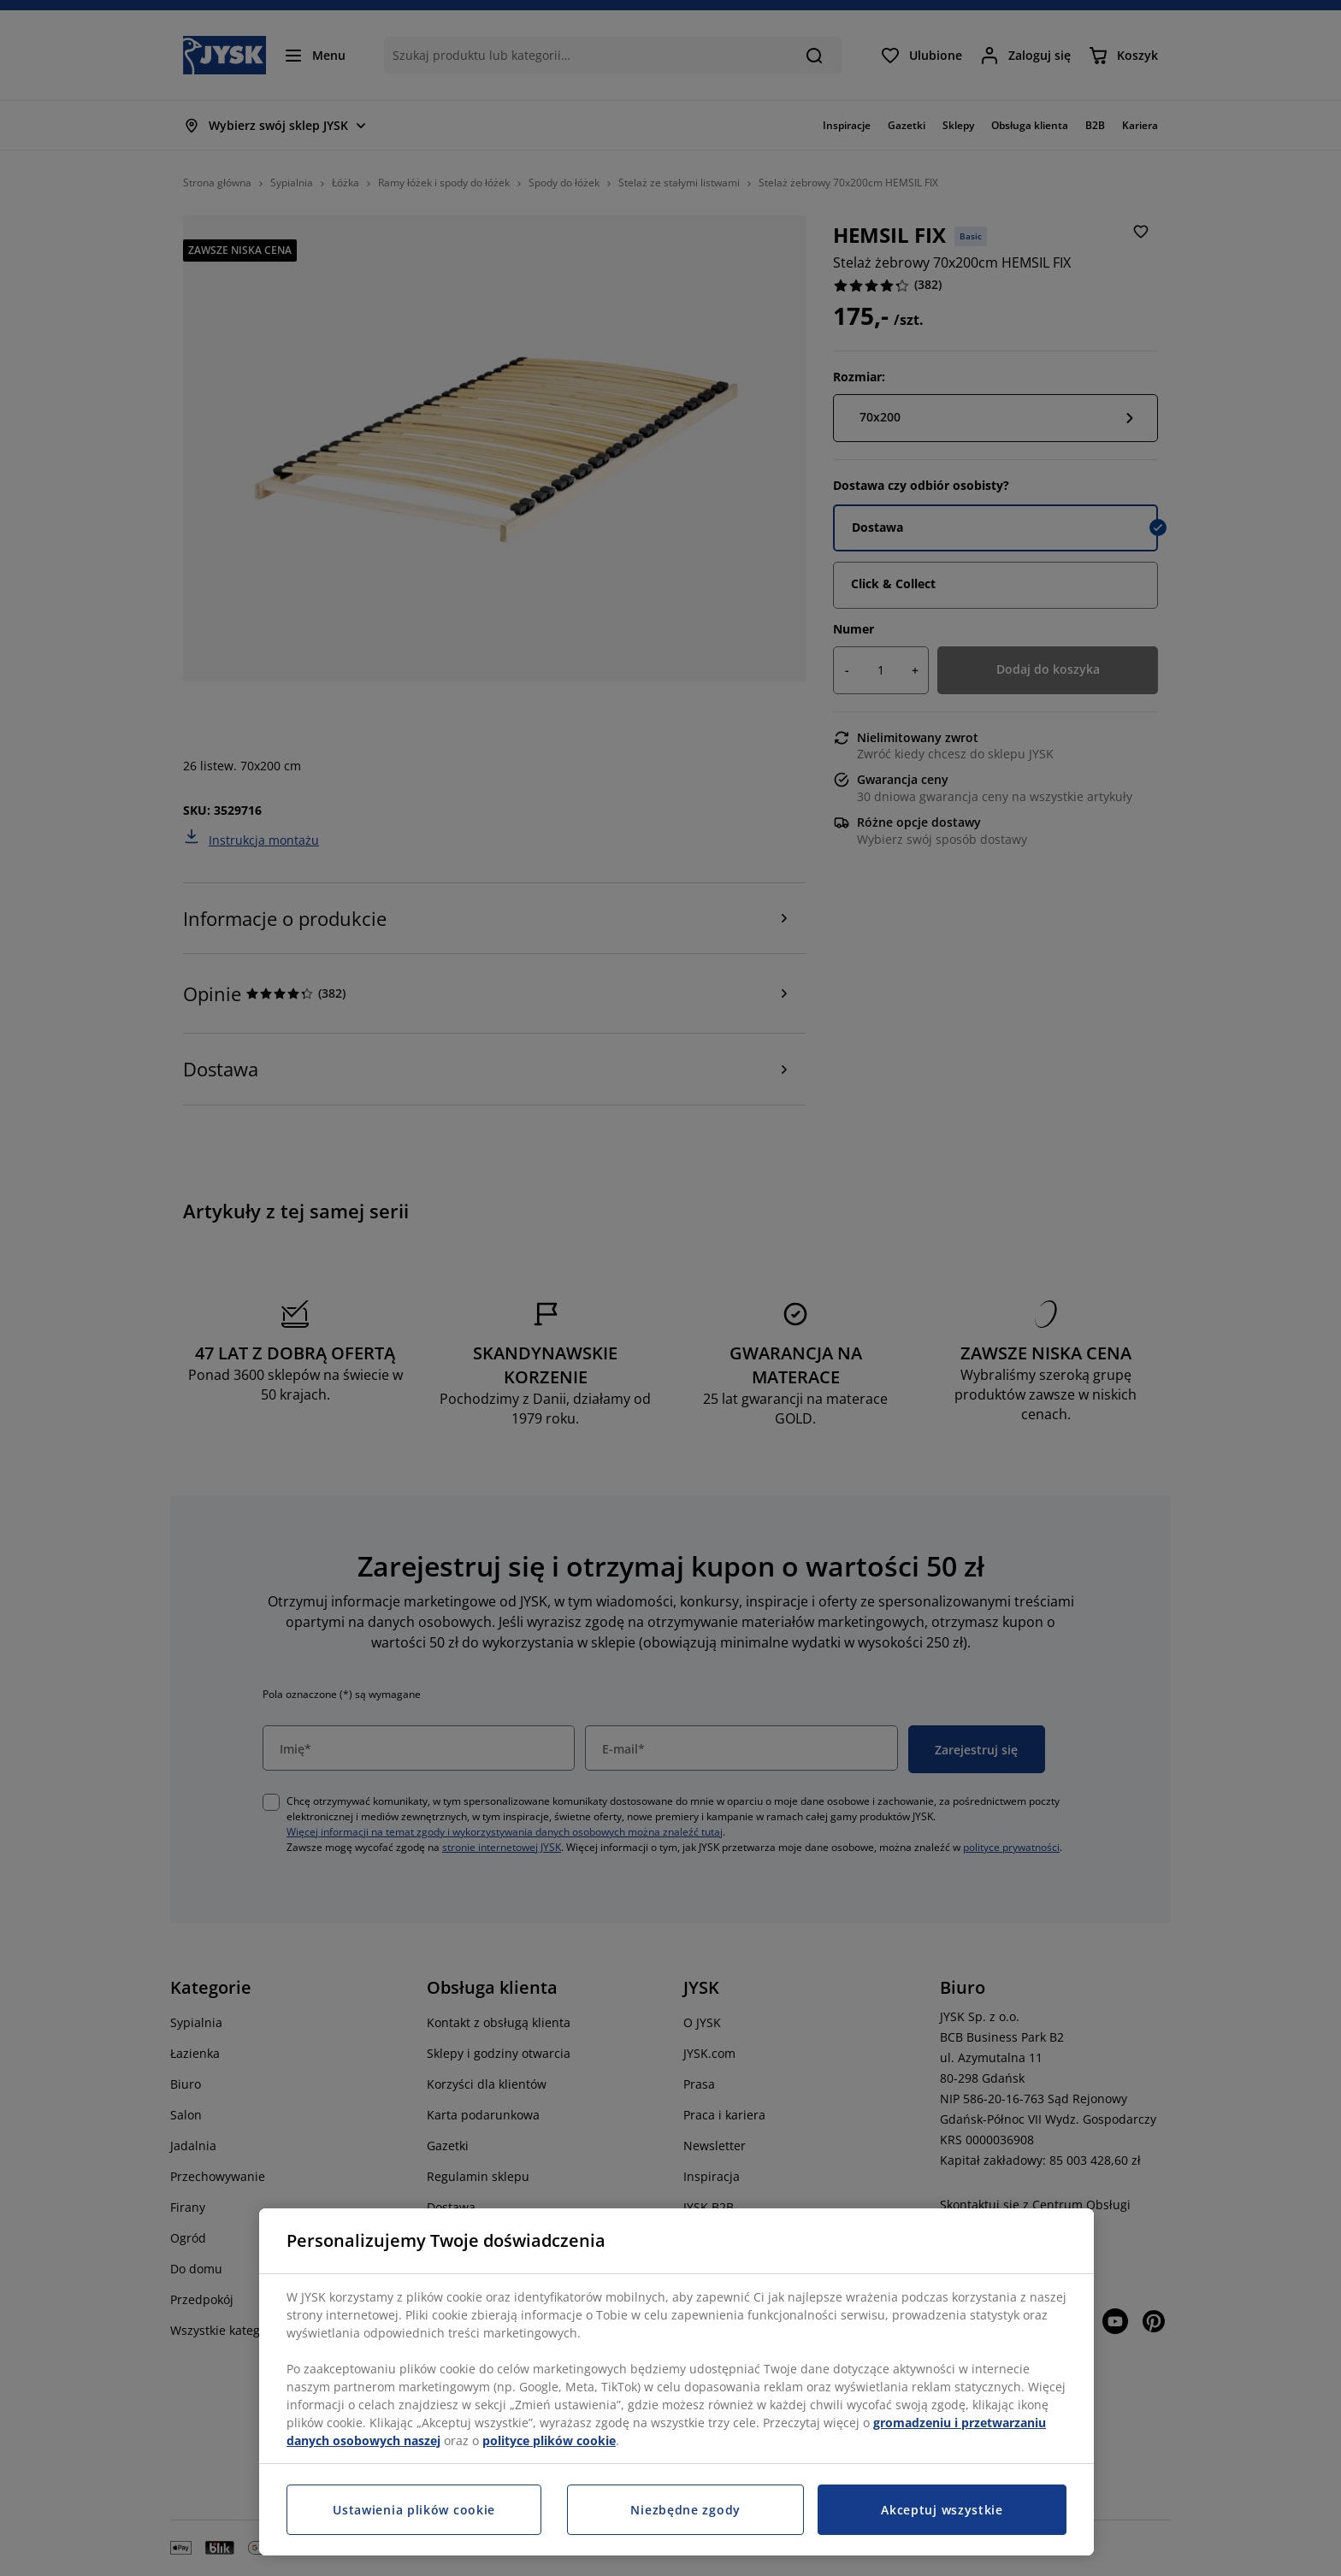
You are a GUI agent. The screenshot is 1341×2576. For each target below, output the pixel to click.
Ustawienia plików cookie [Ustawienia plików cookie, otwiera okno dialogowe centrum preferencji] (414, 2510)
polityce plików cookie (549, 2440)
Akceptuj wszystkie (942, 2510)
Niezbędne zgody (685, 2510)
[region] (676, 2381)
